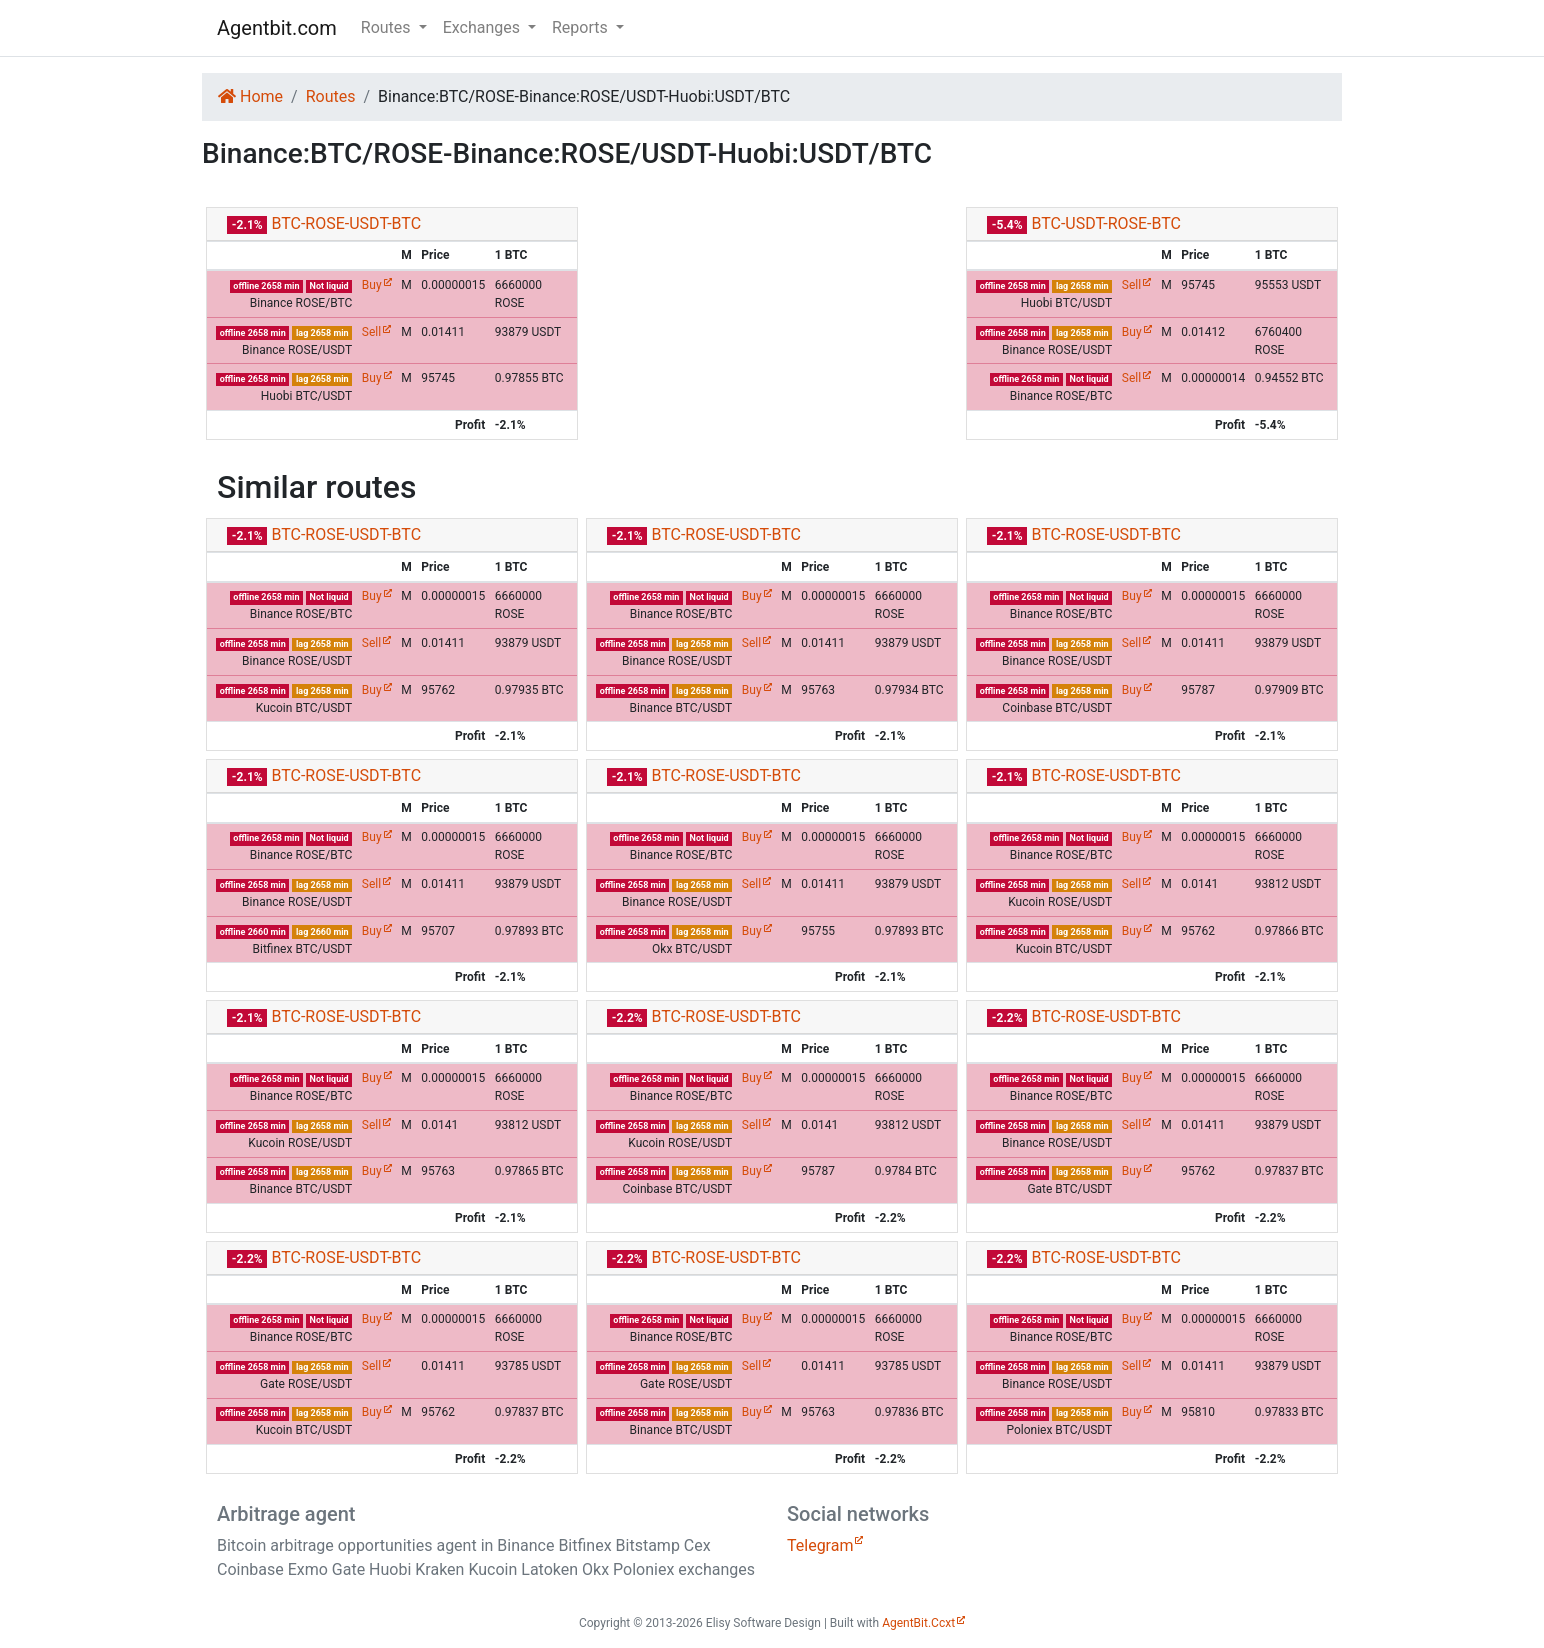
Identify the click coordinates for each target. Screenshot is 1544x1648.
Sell (371, 332)
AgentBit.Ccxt (918, 1623)
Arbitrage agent (286, 1514)
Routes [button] (388, 27)
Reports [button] (582, 27)
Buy (372, 285)
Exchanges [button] (483, 27)
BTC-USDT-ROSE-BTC (1106, 223)
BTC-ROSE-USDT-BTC (346, 223)
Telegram (820, 1545)
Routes (331, 96)
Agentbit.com (277, 28)
